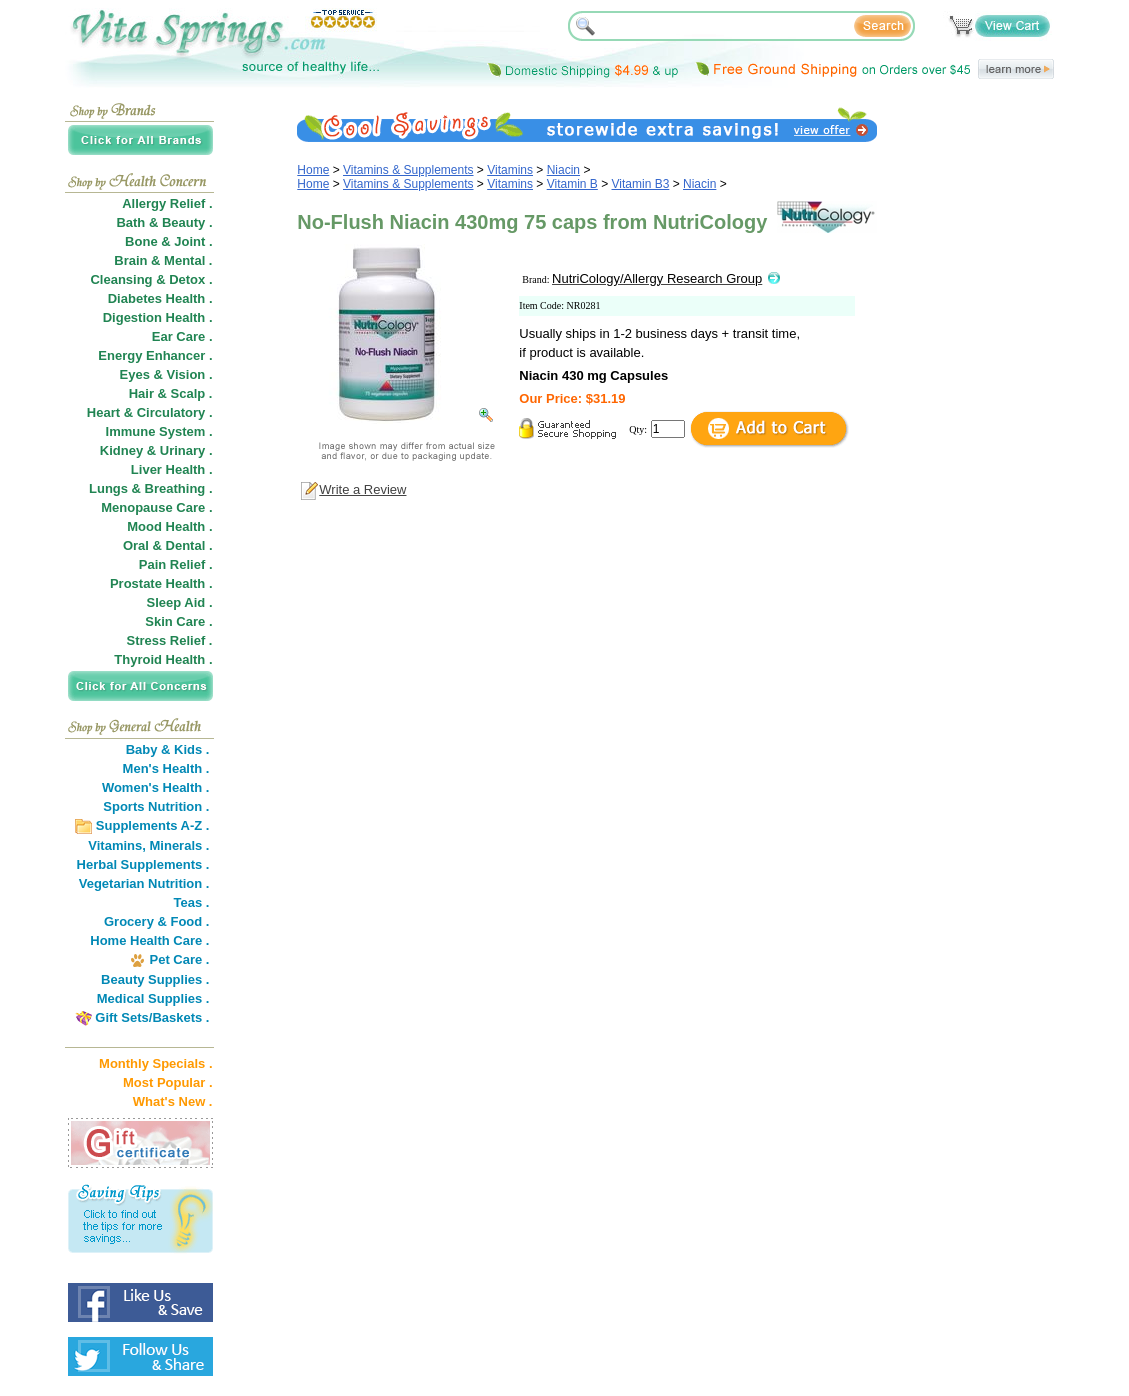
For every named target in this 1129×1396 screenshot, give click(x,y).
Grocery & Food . (156, 921)
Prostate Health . (161, 583)
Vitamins (510, 170)
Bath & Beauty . (164, 222)
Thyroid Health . (163, 659)
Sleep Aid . (180, 602)
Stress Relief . (170, 640)
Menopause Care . (156, 507)
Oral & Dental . (168, 545)
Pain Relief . (176, 564)
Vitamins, (117, 845)
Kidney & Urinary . (156, 450)
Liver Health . (172, 469)
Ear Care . (182, 336)
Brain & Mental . (163, 260)
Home (313, 170)
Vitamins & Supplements (408, 170)
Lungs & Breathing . (151, 488)
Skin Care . (178, 621)
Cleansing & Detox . (151, 279)
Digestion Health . (158, 317)
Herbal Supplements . (143, 864)
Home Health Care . (149, 940)
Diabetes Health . (160, 298)
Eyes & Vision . (166, 374)
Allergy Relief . (167, 203)
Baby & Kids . (168, 749)
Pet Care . (179, 959)
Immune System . (159, 431)
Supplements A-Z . (153, 825)
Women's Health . (156, 787)
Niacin (563, 170)
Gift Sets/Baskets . (152, 1017)
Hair (141, 393)
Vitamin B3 (641, 184)
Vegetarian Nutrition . (144, 883)
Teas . (192, 902)
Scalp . (192, 393)
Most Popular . (168, 1082)
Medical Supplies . (153, 998)
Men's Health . (166, 768)
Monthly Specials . (155, 1063)
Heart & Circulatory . (150, 412)
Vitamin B (572, 184)
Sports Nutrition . (156, 806)
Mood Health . (169, 526)
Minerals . (180, 845)
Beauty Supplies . (155, 979)
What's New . (173, 1101)
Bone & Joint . (168, 241)
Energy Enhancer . (155, 355)
